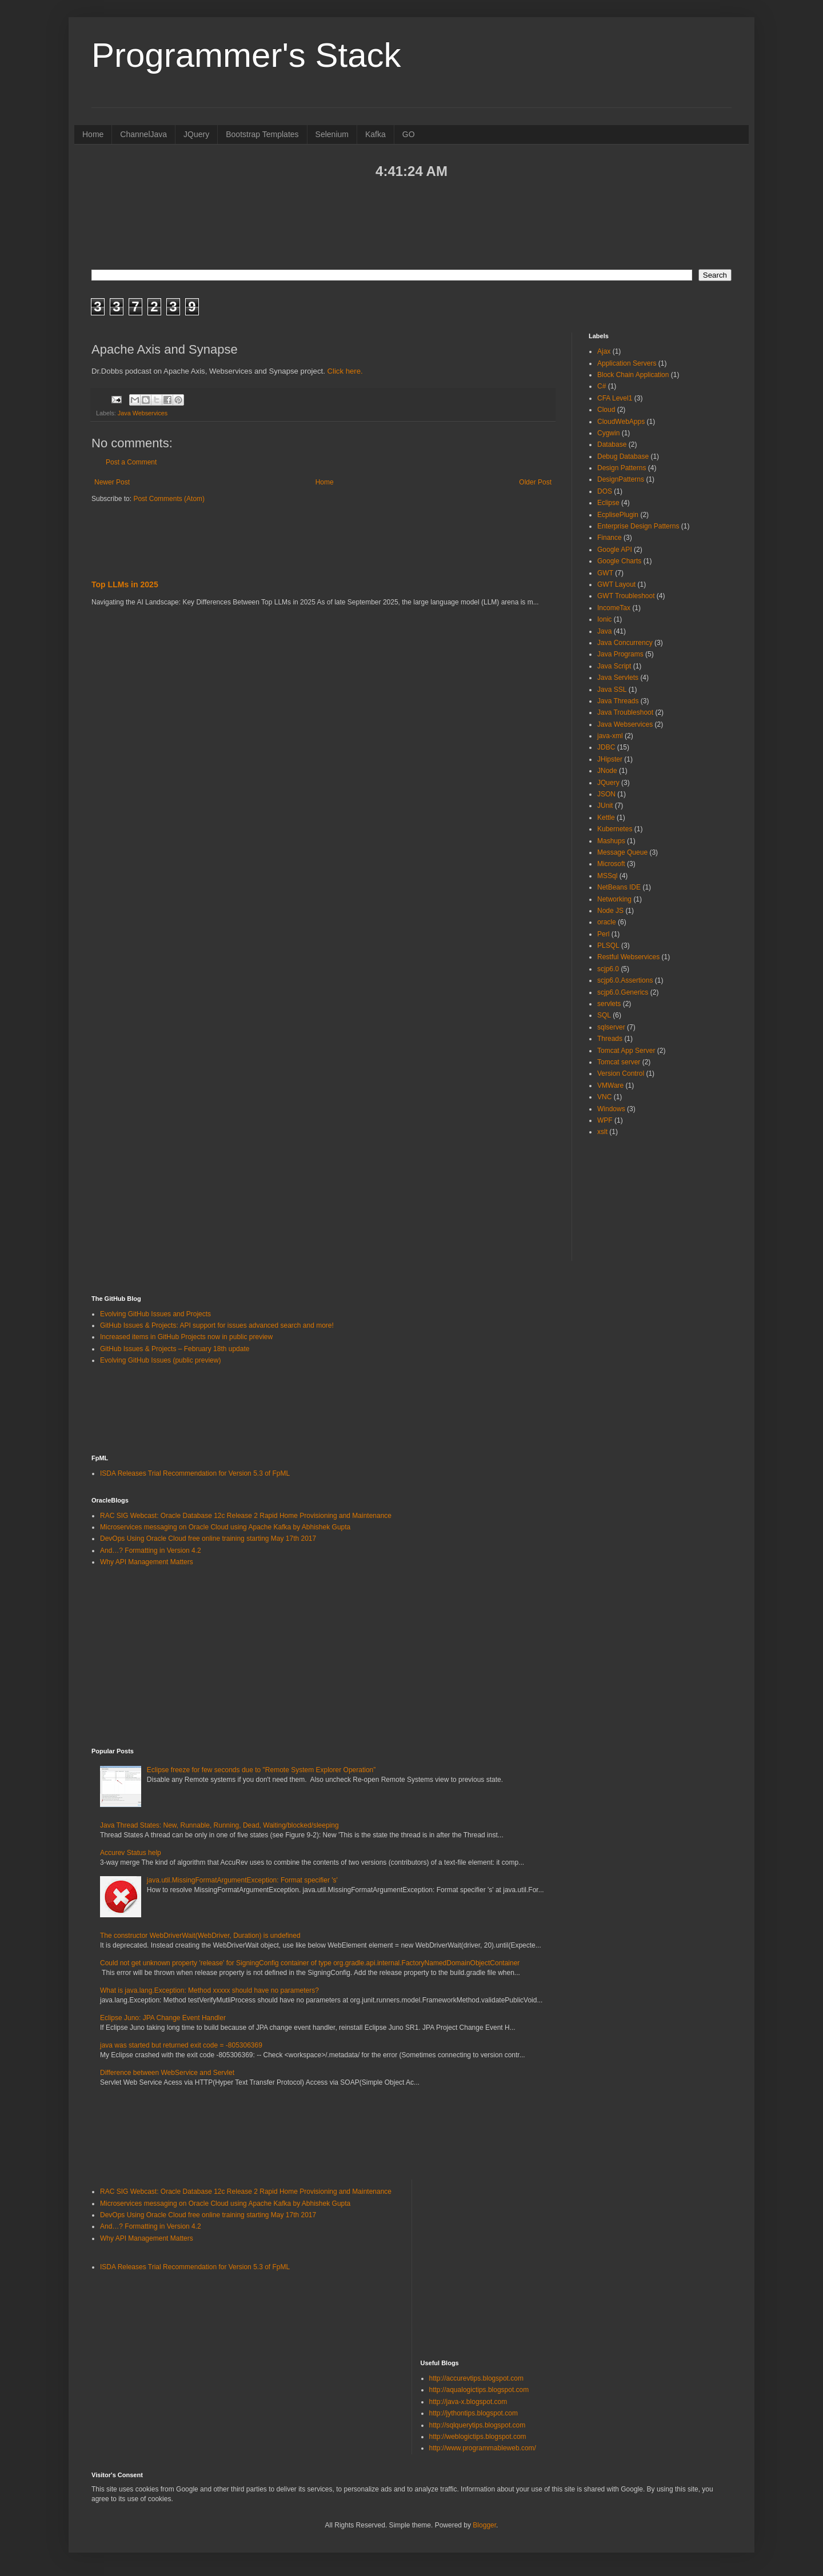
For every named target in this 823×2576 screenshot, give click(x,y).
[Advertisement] (411, 223)
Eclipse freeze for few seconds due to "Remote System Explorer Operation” (261, 1770)
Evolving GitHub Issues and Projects (155, 1314)
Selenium (332, 134)
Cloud (606, 410)
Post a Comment (131, 462)
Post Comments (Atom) (169, 499)
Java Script (614, 666)
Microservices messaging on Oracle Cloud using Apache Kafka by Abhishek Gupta (225, 1527)
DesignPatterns (620, 479)
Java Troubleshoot (625, 712)
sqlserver (611, 1027)
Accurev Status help (130, 1853)
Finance (609, 538)
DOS (604, 491)
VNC (604, 1097)
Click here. (344, 371)
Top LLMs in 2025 (124, 584)
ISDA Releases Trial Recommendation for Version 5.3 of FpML (195, 1473)
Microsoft (611, 864)
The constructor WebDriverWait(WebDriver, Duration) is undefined (200, 1936)
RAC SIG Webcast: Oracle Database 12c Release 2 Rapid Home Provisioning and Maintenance (245, 1516)
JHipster (609, 759)
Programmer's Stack (246, 55)
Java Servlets (617, 678)
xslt (602, 1132)
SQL (604, 1015)
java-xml (610, 736)
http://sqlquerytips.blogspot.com (477, 2425)
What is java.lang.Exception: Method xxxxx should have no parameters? (209, 1990)
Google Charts (619, 561)
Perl (603, 934)
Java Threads (618, 701)
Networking (614, 899)
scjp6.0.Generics (622, 992)
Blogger (484, 2525)
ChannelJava (143, 134)
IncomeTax (613, 608)
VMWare (610, 1085)
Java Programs (620, 654)
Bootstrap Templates (262, 134)
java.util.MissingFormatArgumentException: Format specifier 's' (242, 1880)
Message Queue (622, 852)
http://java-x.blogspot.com (468, 2402)
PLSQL (608, 946)
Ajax (603, 351)
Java (604, 631)
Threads (609, 1039)
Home (92, 134)
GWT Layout (616, 584)
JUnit (605, 806)
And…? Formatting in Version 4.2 (150, 1551)
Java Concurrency (625, 643)
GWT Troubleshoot (626, 596)
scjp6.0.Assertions (625, 980)
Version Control (620, 1073)
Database (611, 444)
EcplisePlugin (617, 515)
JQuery (196, 134)
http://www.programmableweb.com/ (482, 2448)
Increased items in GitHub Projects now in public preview (186, 1337)
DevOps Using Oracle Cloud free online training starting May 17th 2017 (208, 1539)
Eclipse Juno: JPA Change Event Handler (163, 2018)
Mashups (611, 841)
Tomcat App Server (626, 1051)
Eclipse (608, 503)
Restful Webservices (628, 957)
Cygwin (608, 433)
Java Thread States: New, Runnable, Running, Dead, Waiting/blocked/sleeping (219, 1825)
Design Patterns (621, 468)
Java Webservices (142, 413)
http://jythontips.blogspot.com (473, 2413)
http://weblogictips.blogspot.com (477, 2437)
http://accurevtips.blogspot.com (476, 2378)
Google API (614, 550)
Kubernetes (614, 829)
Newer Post (112, 482)
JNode (607, 771)
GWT (605, 573)
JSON (606, 794)
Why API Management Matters (146, 1562)
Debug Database (623, 456)
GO (408, 134)
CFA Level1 (614, 398)
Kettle (606, 818)
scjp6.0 (608, 969)
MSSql (607, 876)
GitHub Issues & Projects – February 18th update (174, 1349)
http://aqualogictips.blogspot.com (479, 2390)
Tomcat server (618, 1062)
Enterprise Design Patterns (638, 526)
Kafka (375, 134)
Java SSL (611, 690)
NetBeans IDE (619, 887)
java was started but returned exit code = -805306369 (181, 2045)
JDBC (606, 747)
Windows (611, 1109)
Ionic (604, 619)
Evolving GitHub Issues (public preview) (160, 1360)
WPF (605, 1120)
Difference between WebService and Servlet (167, 2073)
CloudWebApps (621, 422)
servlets (609, 1004)
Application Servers (626, 363)
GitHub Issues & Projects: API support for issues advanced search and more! (217, 1325)
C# (601, 386)
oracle (606, 922)
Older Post (535, 482)
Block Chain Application (633, 375)
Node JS (610, 911)
